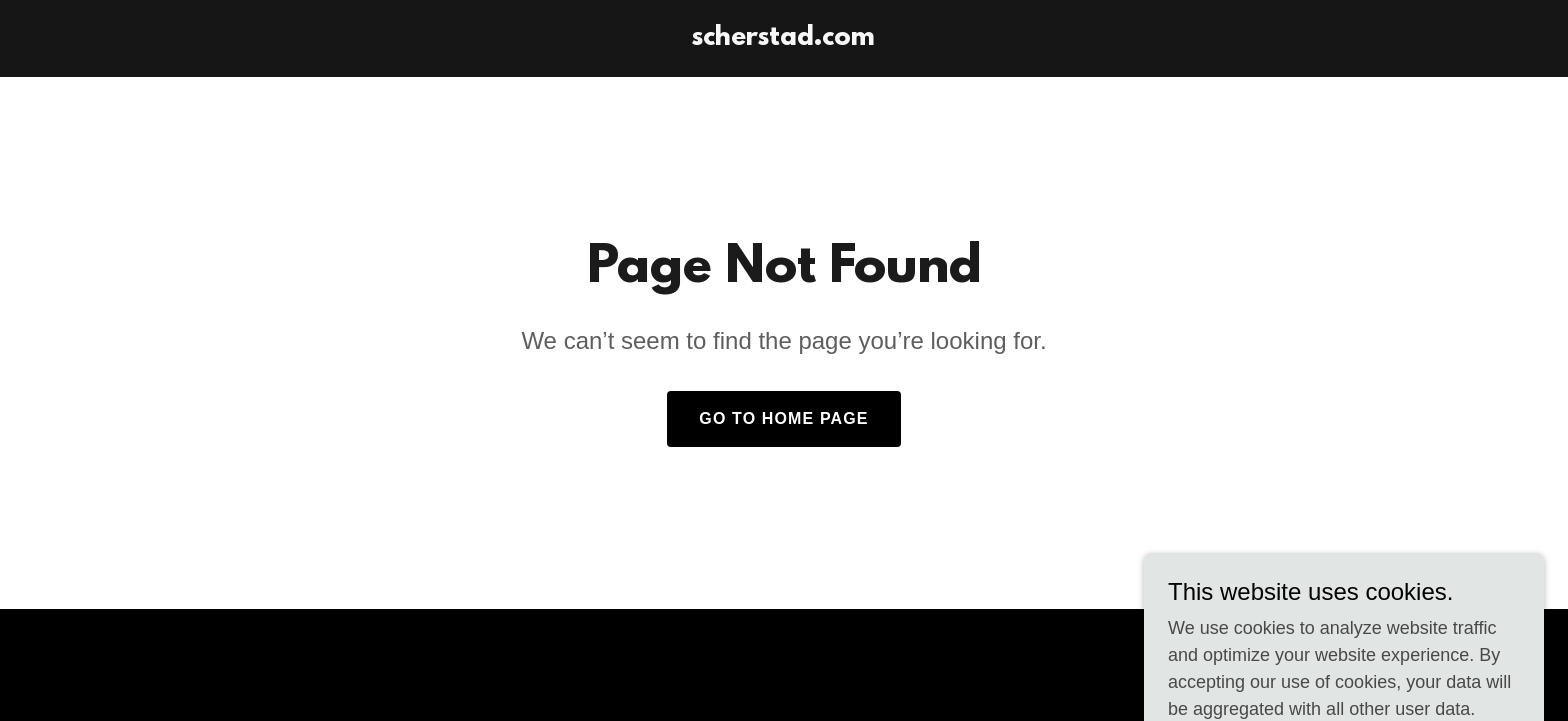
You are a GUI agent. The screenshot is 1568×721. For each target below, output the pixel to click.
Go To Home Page (783, 418)
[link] (783, 39)
